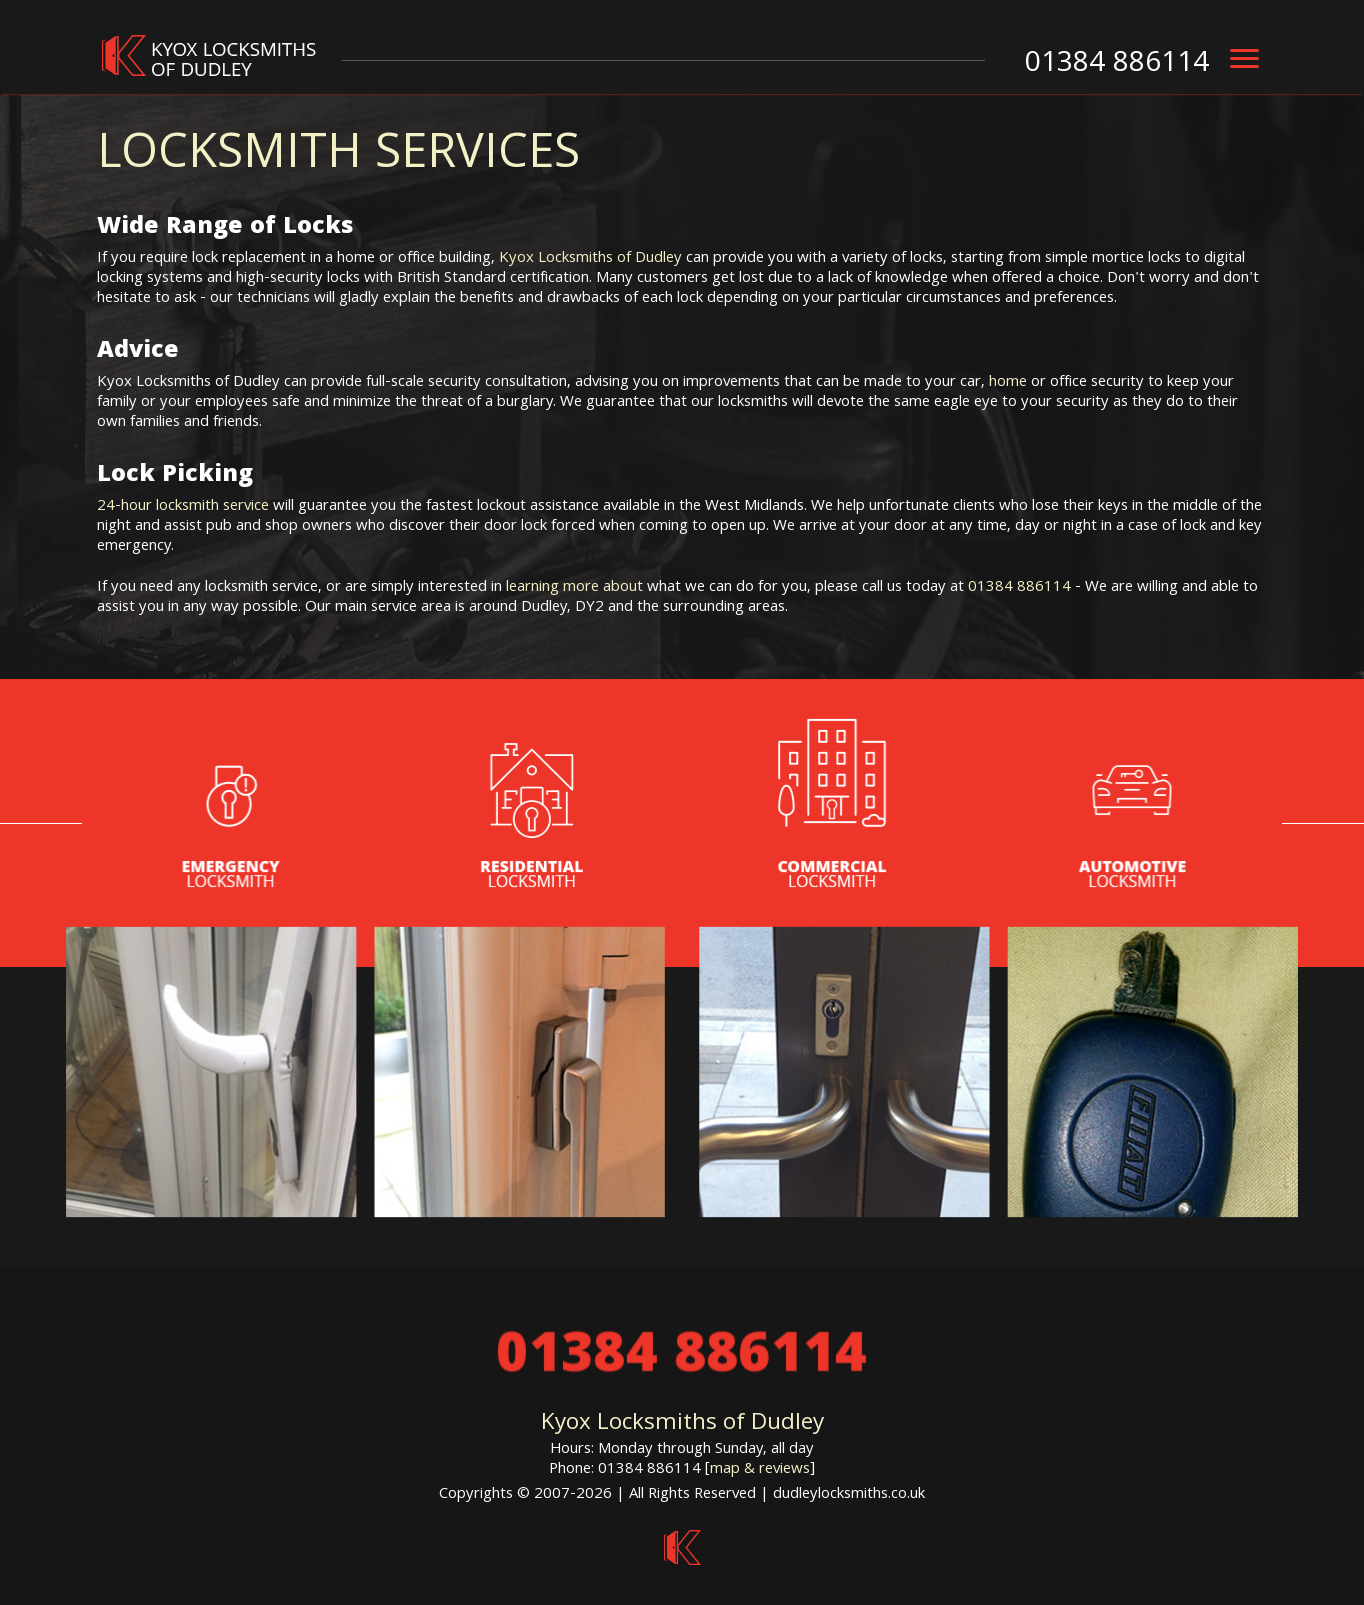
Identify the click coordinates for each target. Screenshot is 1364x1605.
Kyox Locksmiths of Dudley (590, 259)
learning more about (574, 588)
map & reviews (760, 1470)
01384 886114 (1019, 588)
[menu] (1244, 59)
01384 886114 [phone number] (1117, 65)
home (1008, 383)
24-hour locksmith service (183, 507)
